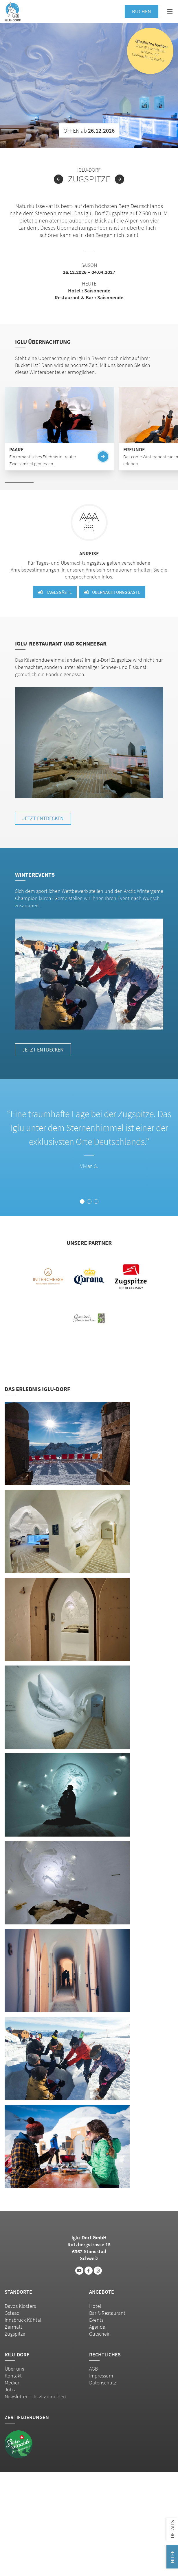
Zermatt (13, 2326)
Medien (13, 2382)
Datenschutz (102, 2382)
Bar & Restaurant (107, 2313)
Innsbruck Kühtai (23, 2320)
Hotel (95, 2306)
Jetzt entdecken (43, 818)
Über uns (14, 2368)
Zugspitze (15, 2333)
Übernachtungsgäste (112, 592)
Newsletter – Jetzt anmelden (35, 2396)
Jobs (10, 2389)
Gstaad (12, 2313)
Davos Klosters (20, 2306)
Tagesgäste (55, 592)
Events (96, 2320)
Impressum (101, 2375)
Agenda (97, 2326)
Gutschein (100, 2333)
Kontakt (13, 2375)
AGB (93, 2368)
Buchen (141, 11)
